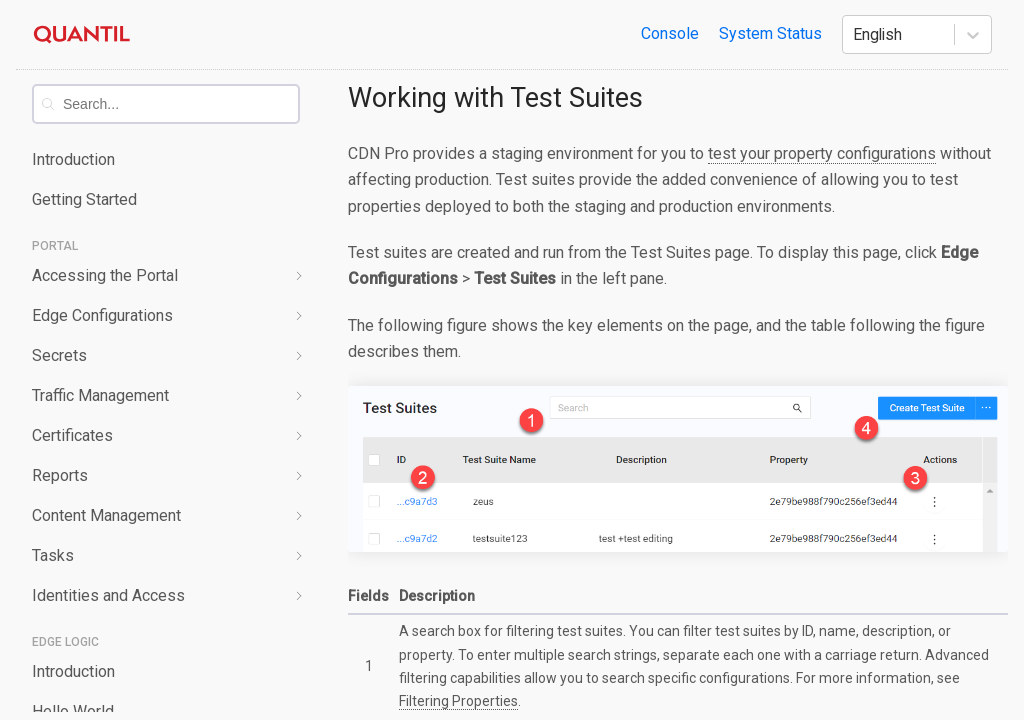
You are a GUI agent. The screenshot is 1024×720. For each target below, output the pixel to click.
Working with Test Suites (495, 98)
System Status (770, 33)
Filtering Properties (458, 701)
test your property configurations (822, 153)
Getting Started (84, 199)
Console (670, 33)
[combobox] (180, 104)
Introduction (73, 159)
